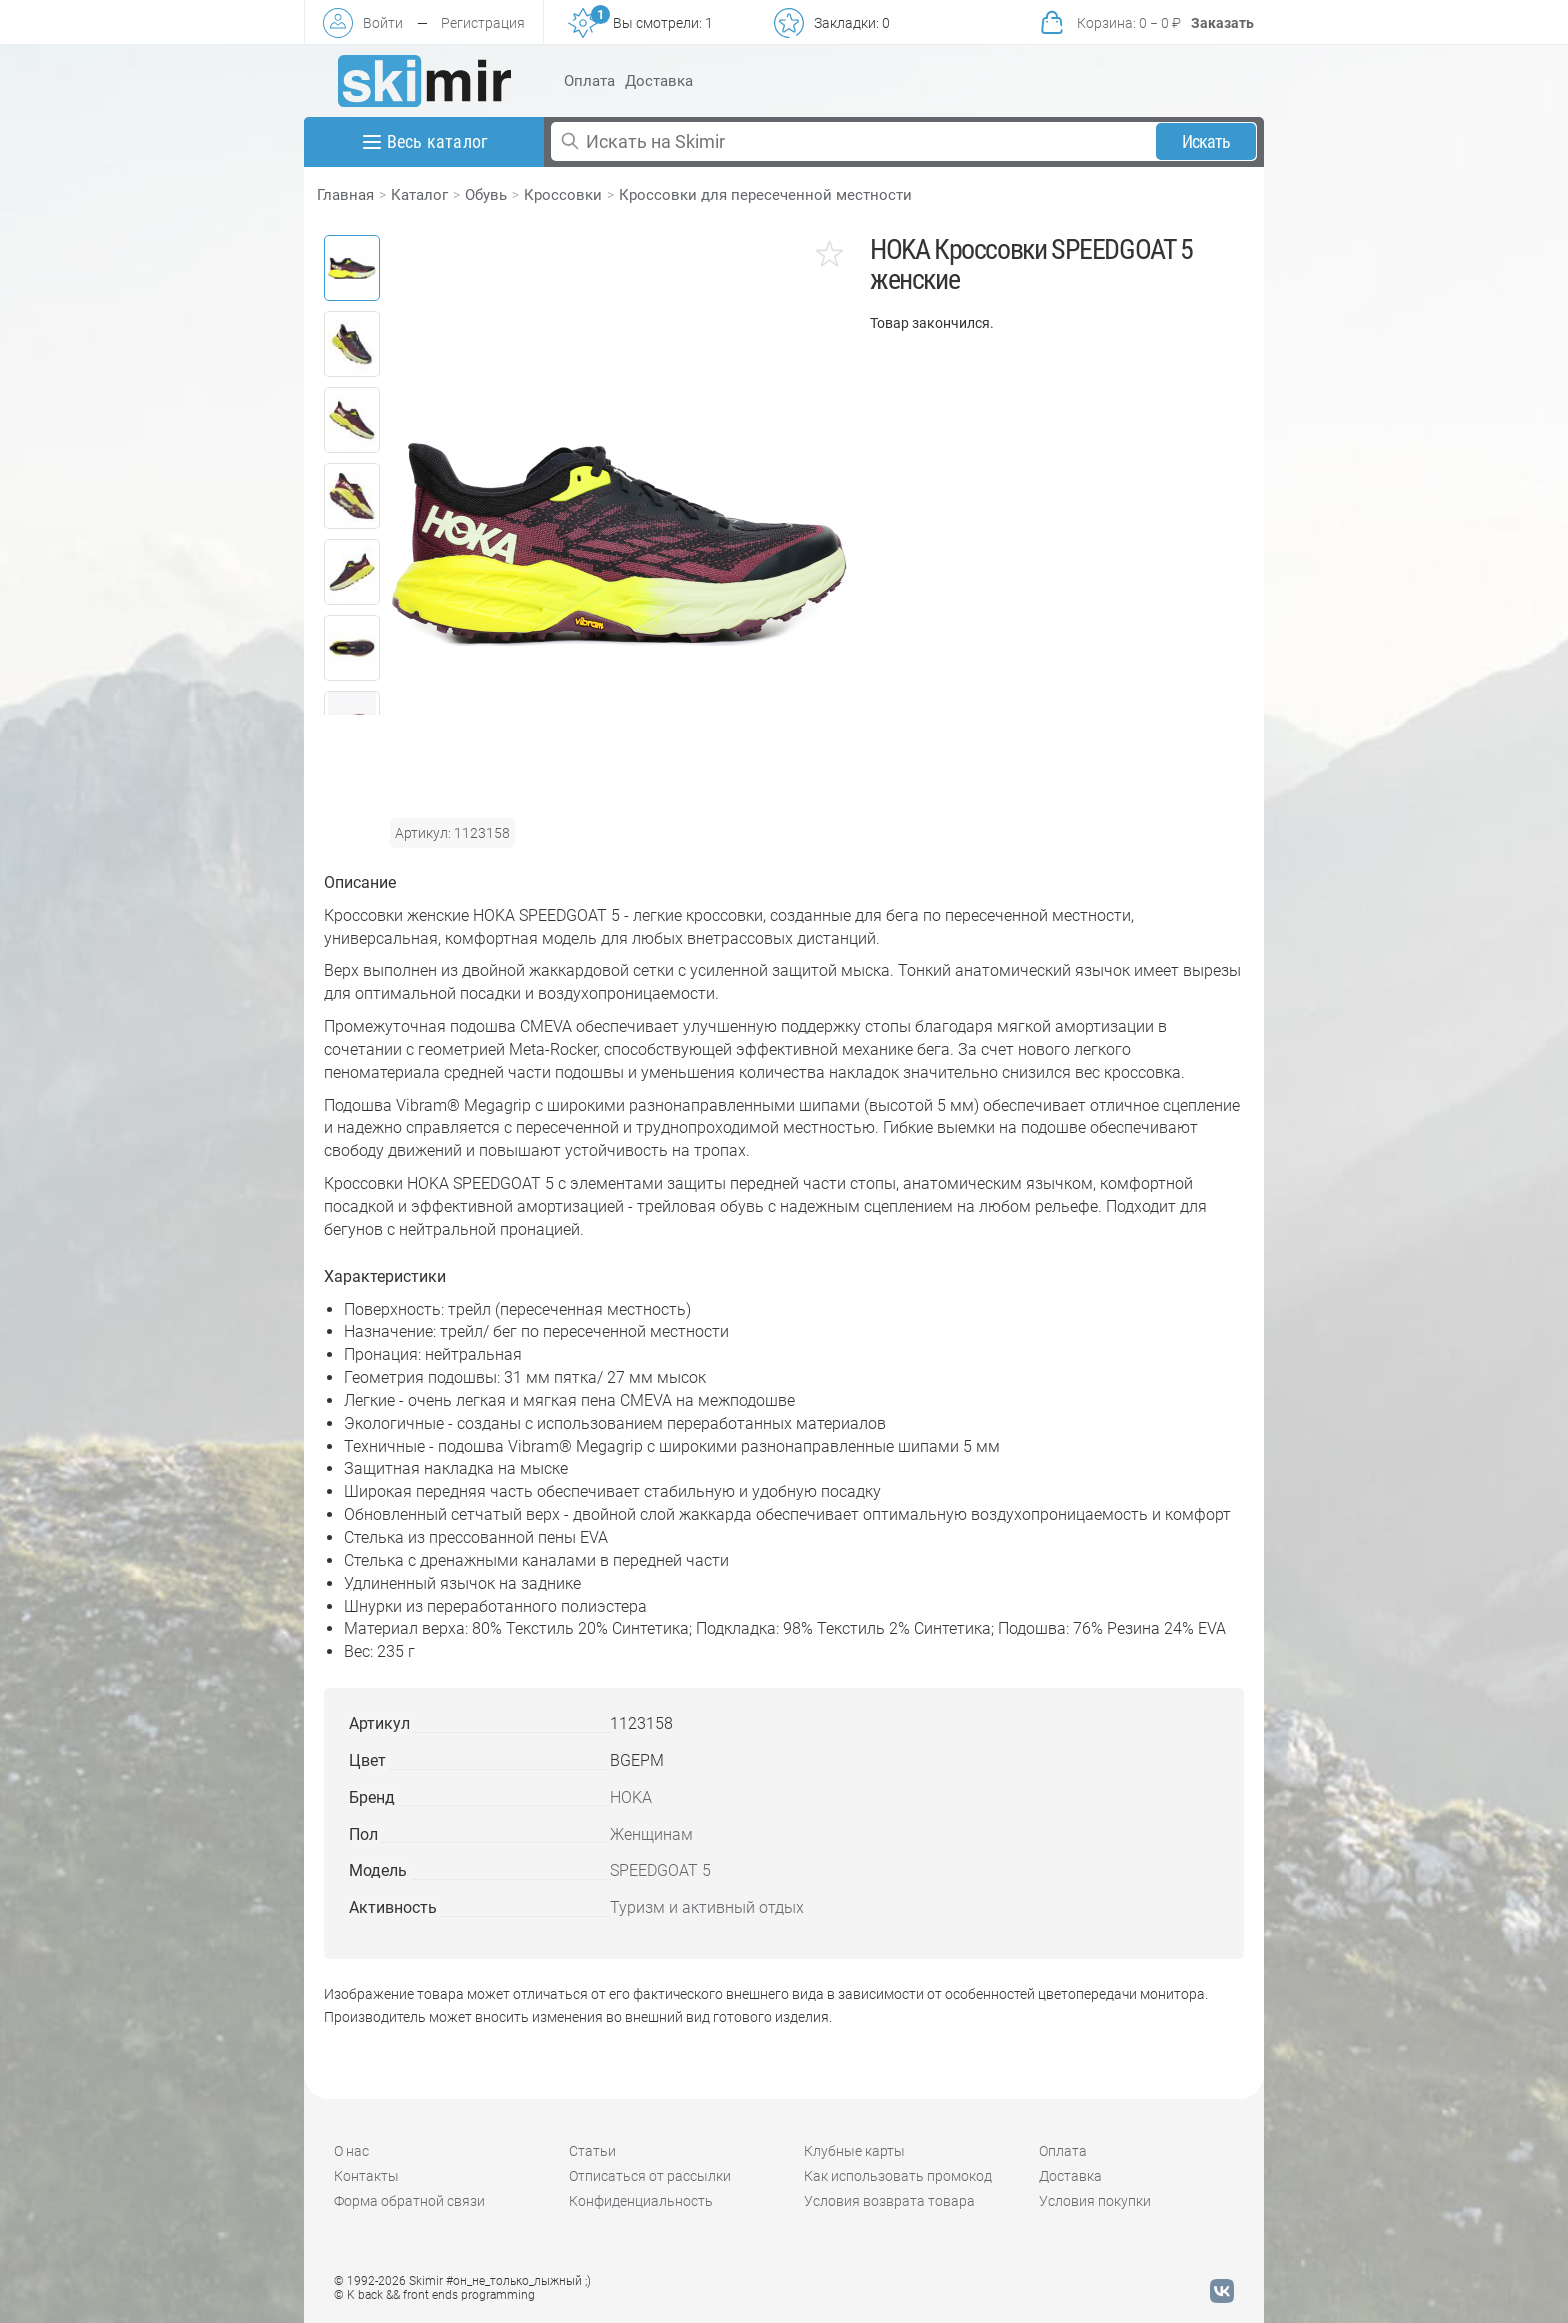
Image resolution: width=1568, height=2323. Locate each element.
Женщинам (651, 1834)
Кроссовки (563, 195)
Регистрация (483, 23)
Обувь (486, 195)
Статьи (592, 2151)
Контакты (366, 2176)
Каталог (419, 195)
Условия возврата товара (889, 2201)
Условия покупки (1095, 2201)
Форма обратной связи (409, 2201)
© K (434, 2295)
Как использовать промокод (898, 2176)
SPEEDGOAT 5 (660, 1870)
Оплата (589, 81)
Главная (345, 195)
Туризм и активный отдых (707, 1907)
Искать (1206, 141)
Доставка (659, 81)
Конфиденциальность (641, 2201)
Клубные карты (854, 2151)
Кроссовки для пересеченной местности (765, 195)
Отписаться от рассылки (650, 2176)
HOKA (631, 1797)
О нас (351, 2151)
